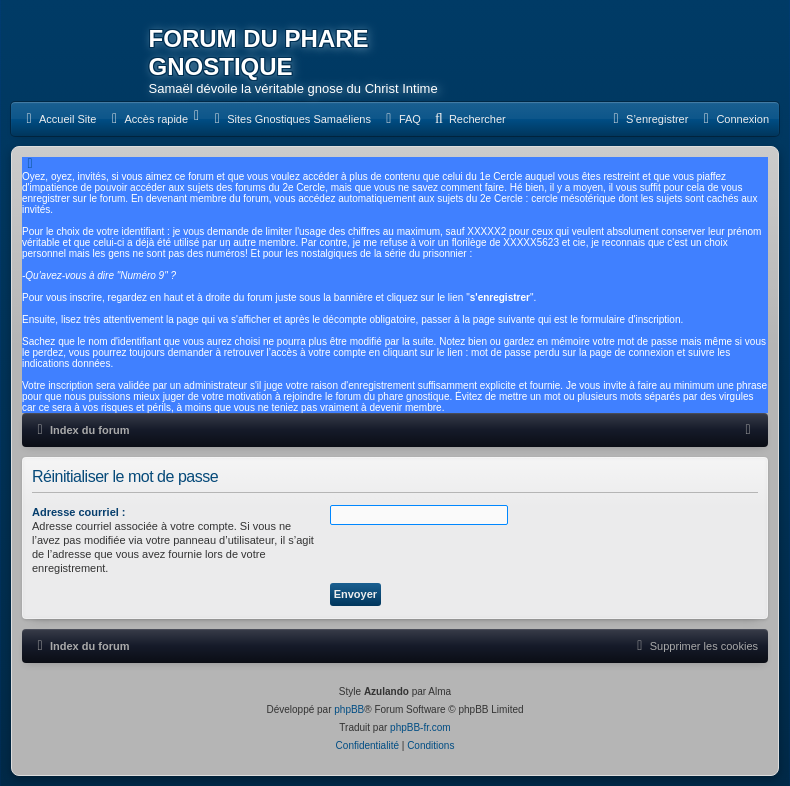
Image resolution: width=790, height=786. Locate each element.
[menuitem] (58, 119)
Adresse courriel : (79, 512)
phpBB (349, 709)
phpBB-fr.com (420, 727)
